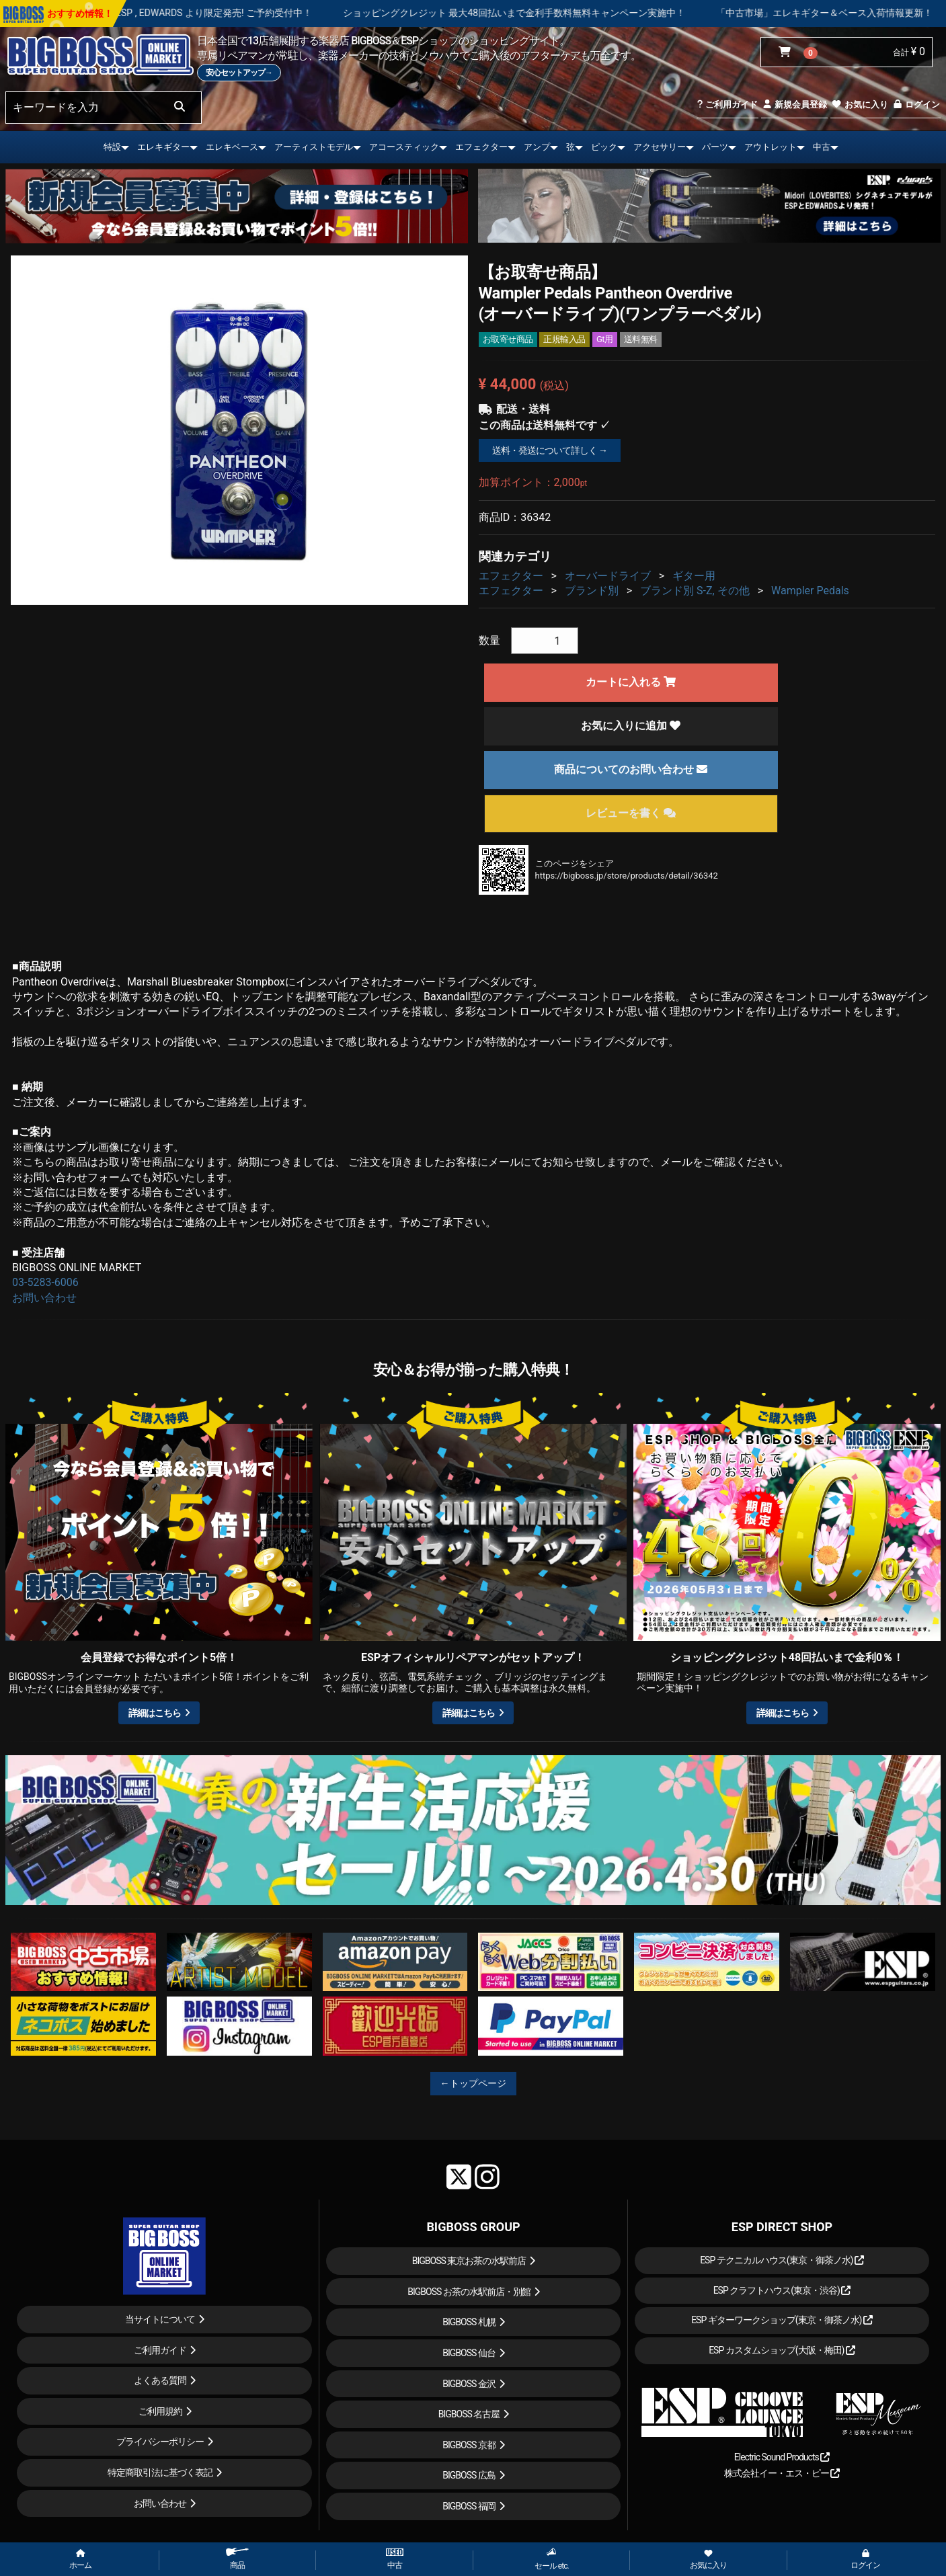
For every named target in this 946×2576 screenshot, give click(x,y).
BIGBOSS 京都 (469, 2445)
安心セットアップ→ (239, 72)
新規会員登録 (794, 104)
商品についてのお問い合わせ (630, 769)
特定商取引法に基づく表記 (160, 2472)
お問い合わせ (44, 1297)
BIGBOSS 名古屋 (469, 2414)
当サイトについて (160, 2319)
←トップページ (473, 2083)
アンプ (537, 147)
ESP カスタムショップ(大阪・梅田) (782, 2350)
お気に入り (859, 104)
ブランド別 (592, 590)
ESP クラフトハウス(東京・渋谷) (782, 2290)
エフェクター (481, 147)
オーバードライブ (608, 575)
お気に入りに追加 (630, 725)
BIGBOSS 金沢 (469, 2383)
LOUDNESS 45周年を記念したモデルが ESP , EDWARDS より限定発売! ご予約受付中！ (220, 12)
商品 (237, 2559)
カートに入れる (631, 682)
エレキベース (232, 147)
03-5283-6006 (45, 1282)
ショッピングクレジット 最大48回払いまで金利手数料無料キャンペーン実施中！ (604, 12)
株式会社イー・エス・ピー (782, 2473)
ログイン (916, 104)
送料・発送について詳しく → (549, 450)
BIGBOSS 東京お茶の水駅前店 (469, 2260)
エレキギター (163, 147)
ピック (604, 147)
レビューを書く (631, 813)
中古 (821, 147)
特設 (112, 147)
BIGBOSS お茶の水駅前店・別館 (468, 2291)
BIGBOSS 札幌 (469, 2322)
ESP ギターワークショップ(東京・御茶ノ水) (782, 2320)
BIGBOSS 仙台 (469, 2352)
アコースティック (404, 147)
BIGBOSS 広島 (469, 2475)
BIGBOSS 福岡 (469, 2506)
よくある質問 (160, 2380)
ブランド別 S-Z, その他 (695, 590)
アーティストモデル (313, 147)
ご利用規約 (160, 2411)
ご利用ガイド (727, 104)
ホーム (80, 2560)
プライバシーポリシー (160, 2441)
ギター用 (693, 575)
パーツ (715, 147)
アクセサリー (659, 147)
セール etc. (552, 2559)
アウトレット (770, 147)
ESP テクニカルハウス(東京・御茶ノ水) (782, 2260)
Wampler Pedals (810, 590)
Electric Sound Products (782, 2457)
